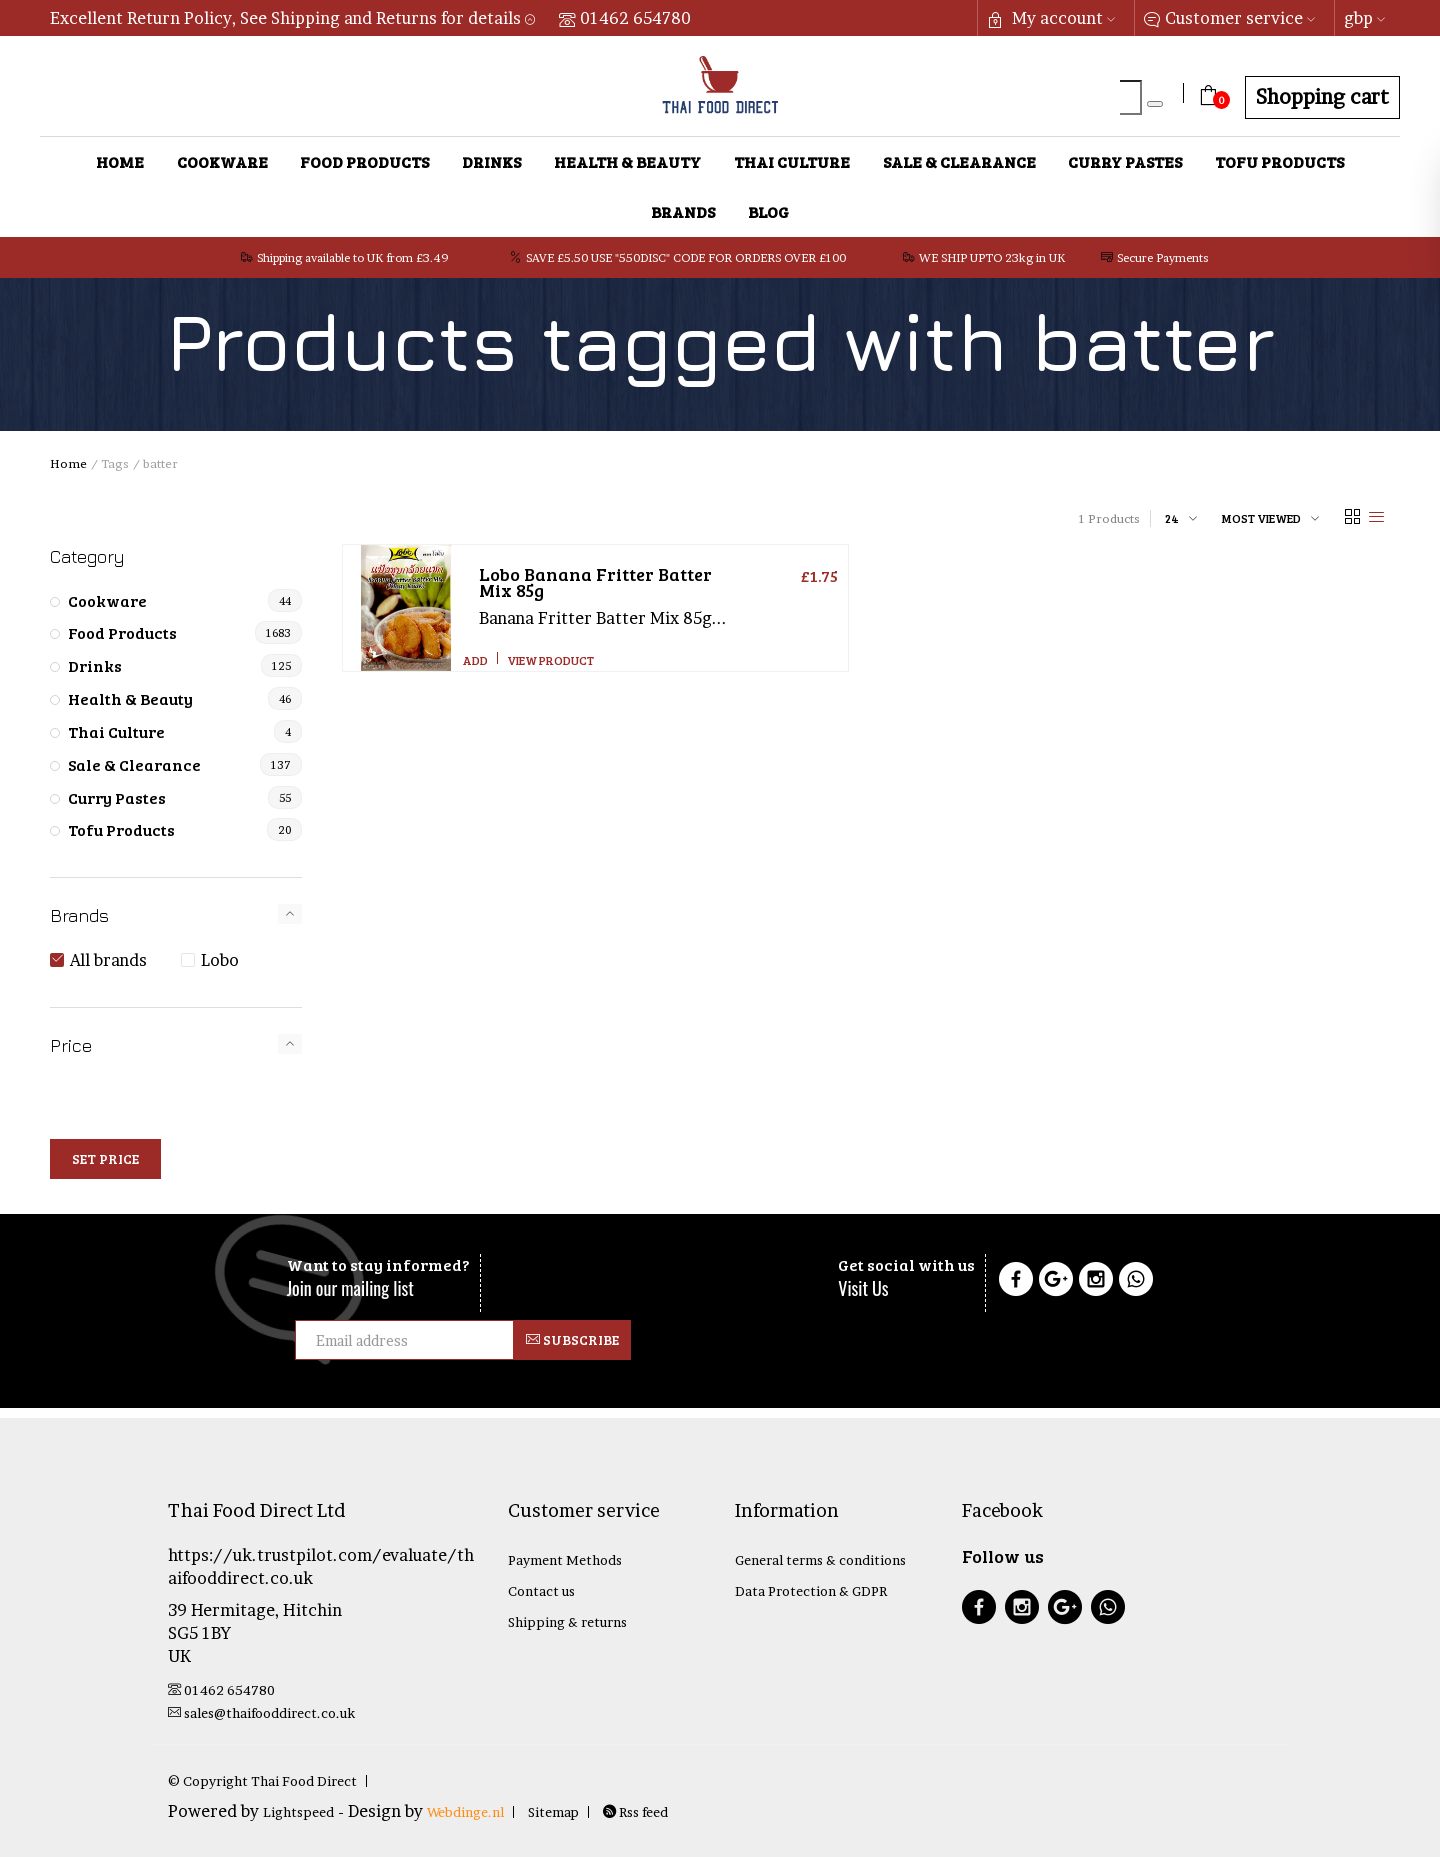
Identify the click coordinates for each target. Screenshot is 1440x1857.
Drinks (491, 161)
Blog (768, 211)
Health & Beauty (627, 161)
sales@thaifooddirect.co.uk (261, 1713)
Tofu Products (1279, 161)
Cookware (222, 161)
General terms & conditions (820, 1560)
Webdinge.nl (465, 1812)
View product (550, 660)
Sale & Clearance (959, 161)
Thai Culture (792, 161)
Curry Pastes (1125, 161)
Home (120, 161)
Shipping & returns (567, 1622)
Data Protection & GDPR (811, 1591)
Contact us (541, 1591)
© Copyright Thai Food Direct (262, 1781)
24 (1172, 518)
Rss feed (635, 1812)
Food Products (364, 161)
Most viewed (1261, 518)
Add (475, 660)
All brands (108, 960)
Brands (683, 211)
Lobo (220, 960)
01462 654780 (625, 18)
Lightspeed (298, 1812)
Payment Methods (565, 1560)
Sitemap (553, 1812)
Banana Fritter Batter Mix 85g (595, 582)
